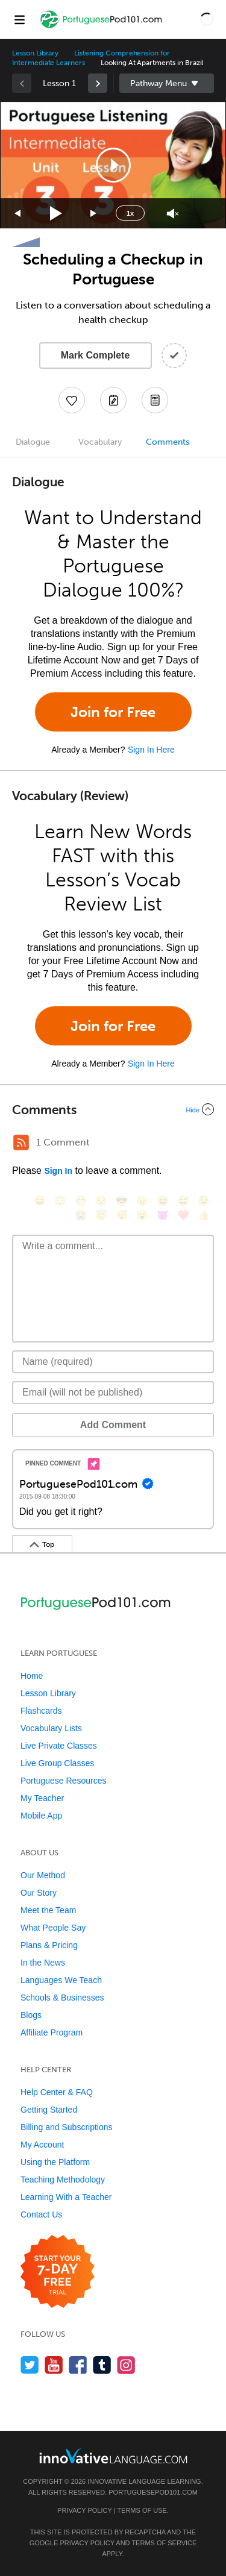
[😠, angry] (142, 1200)
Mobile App (41, 1815)
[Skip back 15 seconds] (18, 213)
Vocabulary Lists (51, 1728)
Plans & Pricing (49, 1945)
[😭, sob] (81, 1215)
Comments (167, 442)
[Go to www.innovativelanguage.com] (113, 2456)
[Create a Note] (113, 400)
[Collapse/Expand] (113, 1109)
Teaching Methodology (62, 2179)
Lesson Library (35, 53)
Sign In (58, 1171)
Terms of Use (142, 2510)
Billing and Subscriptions (66, 2127)
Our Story (38, 1893)
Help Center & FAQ (56, 2092)
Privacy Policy (84, 2510)
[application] (113, 165)
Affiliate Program (51, 2032)
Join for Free (113, 712)
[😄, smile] (40, 1200)
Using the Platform (55, 2162)
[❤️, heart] (183, 1215)
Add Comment (113, 1425)
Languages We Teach (61, 1980)
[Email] (113, 1392)
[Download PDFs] (155, 400)
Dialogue (33, 442)
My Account (42, 2144)
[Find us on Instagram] (126, 2364)
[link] (97, 83)
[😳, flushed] (60, 1200)
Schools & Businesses (62, 1997)
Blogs (31, 2015)
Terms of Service (163, 2542)
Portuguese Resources (63, 1780)
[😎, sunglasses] (121, 1200)
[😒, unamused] (101, 1200)
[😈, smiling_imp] (162, 1215)
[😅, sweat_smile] (183, 1200)
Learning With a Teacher (66, 2197)
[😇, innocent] (101, 1215)
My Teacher (42, 1798)
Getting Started (48, 2109)
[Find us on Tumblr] (102, 2364)
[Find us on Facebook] (78, 2364)
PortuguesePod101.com (153, 2492)
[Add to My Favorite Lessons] (71, 400)
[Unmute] (172, 213)
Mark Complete (95, 355)
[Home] (102, 28)
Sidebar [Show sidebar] (167, 83)
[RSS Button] (21, 1142)
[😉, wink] (203, 1200)
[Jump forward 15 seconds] (94, 213)
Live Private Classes (58, 1745)
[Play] (56, 213)
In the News (42, 1962)
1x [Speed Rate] (130, 213)
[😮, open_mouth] (142, 1215)
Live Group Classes (57, 1763)
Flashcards (40, 1711)
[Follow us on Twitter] (29, 2364)
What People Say (53, 1927)
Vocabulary (100, 442)
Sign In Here (151, 749)
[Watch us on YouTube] (54, 2364)
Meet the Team (48, 1910)
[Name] (113, 1361)
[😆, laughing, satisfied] (162, 1200)
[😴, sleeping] (121, 1215)
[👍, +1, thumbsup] (203, 1215)
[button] (206, 19)
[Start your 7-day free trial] (57, 2272)
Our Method (42, 1875)
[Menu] (19, 19)
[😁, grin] (81, 1200)
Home (31, 1676)
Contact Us (41, 2214)
